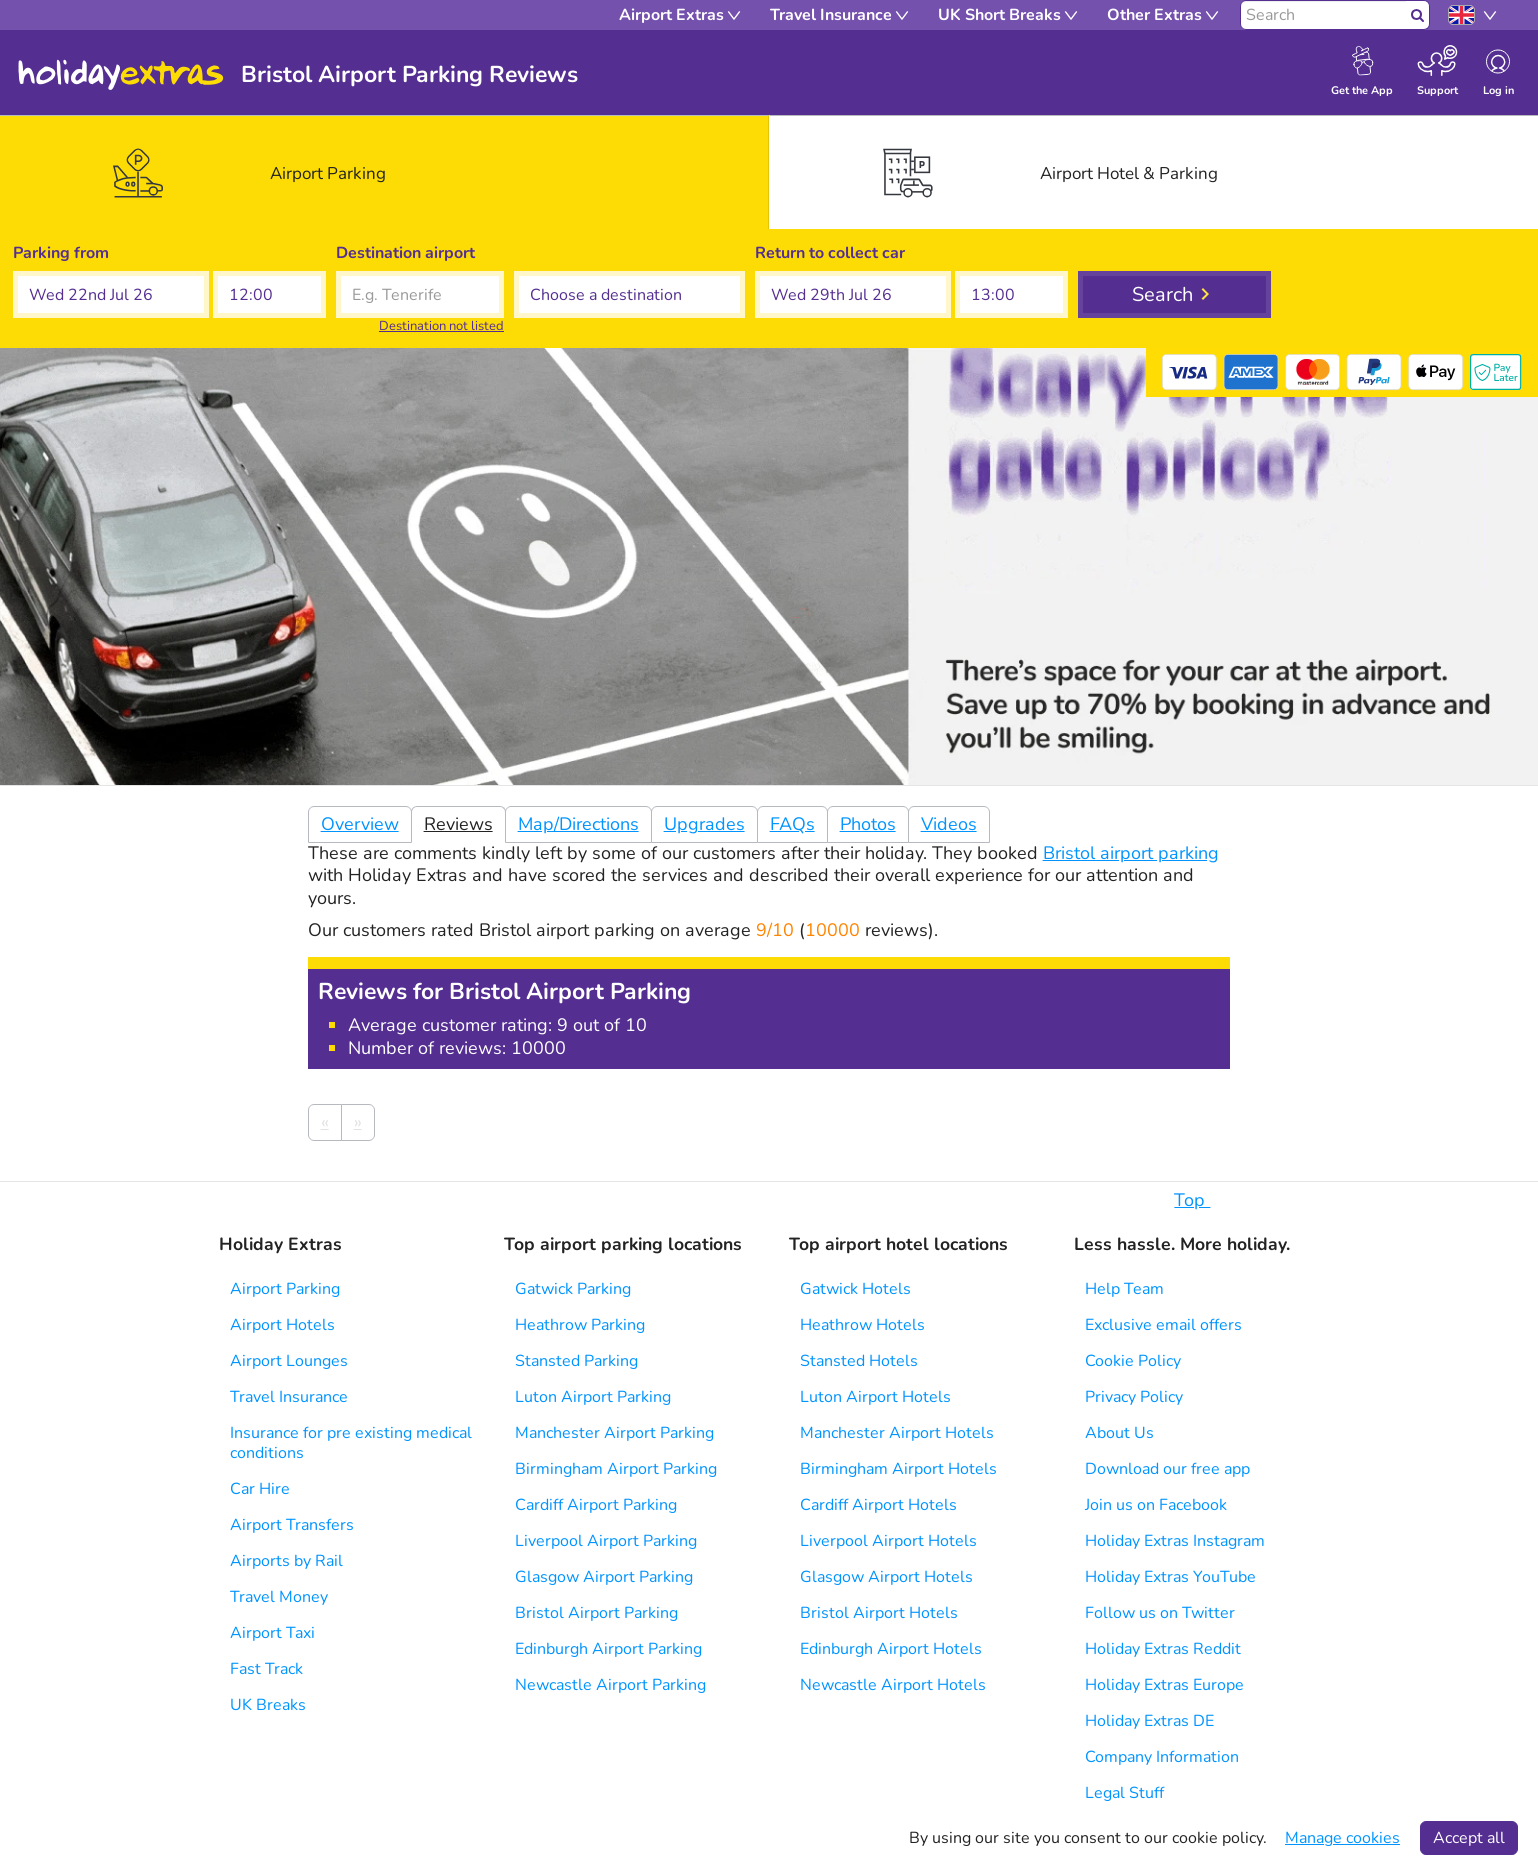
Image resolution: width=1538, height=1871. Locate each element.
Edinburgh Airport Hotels (891, 1649)
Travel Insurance (289, 1397)
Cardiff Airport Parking (596, 1505)
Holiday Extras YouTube (1170, 1577)
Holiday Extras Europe (1164, 1685)
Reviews (458, 824)
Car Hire (260, 1489)
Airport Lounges (289, 1361)
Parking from (61, 253)
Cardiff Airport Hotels (878, 1505)
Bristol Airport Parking (596, 1613)
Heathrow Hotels (862, 1325)
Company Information (1162, 1757)
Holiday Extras (121, 75)
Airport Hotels (282, 1325)
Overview (360, 824)
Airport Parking (285, 1289)
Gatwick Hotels (855, 1289)
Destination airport (405, 253)
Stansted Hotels (859, 1361)
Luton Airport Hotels (875, 1397)
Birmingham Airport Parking (616, 1469)
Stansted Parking (576, 1361)
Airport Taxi (272, 1633)
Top (1202, 1200)
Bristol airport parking (1131, 853)
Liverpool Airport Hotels (888, 1541)
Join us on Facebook (1156, 1505)
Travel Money (279, 1597)
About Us (1119, 1433)
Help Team (1124, 1289)
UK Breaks (268, 1705)
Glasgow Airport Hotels (886, 1577)
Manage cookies (1342, 1838)
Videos (949, 824)
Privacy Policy (1134, 1397)
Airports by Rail (286, 1561)
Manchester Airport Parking (614, 1433)
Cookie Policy (1133, 1361)
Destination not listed (441, 326)
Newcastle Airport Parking (610, 1685)
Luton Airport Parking (593, 1397)
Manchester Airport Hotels (897, 1433)
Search (1162, 294)
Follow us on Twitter (1160, 1613)
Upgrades (704, 824)
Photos (868, 824)
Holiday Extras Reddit (1163, 1649)
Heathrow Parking (580, 1325)
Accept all (1469, 1838)
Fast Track (266, 1669)
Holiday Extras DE (1149, 1721)
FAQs (792, 824)
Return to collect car (830, 253)
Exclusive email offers (1163, 1325)
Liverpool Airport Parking (606, 1541)
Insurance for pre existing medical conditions (351, 1443)
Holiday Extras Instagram (1175, 1541)
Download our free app (1167, 1469)
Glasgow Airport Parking (604, 1577)
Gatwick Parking (573, 1289)
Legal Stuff (1124, 1793)
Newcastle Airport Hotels (893, 1685)
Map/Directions (578, 824)
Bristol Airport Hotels (879, 1613)
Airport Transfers (292, 1525)
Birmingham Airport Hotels (898, 1469)
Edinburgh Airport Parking (608, 1649)
